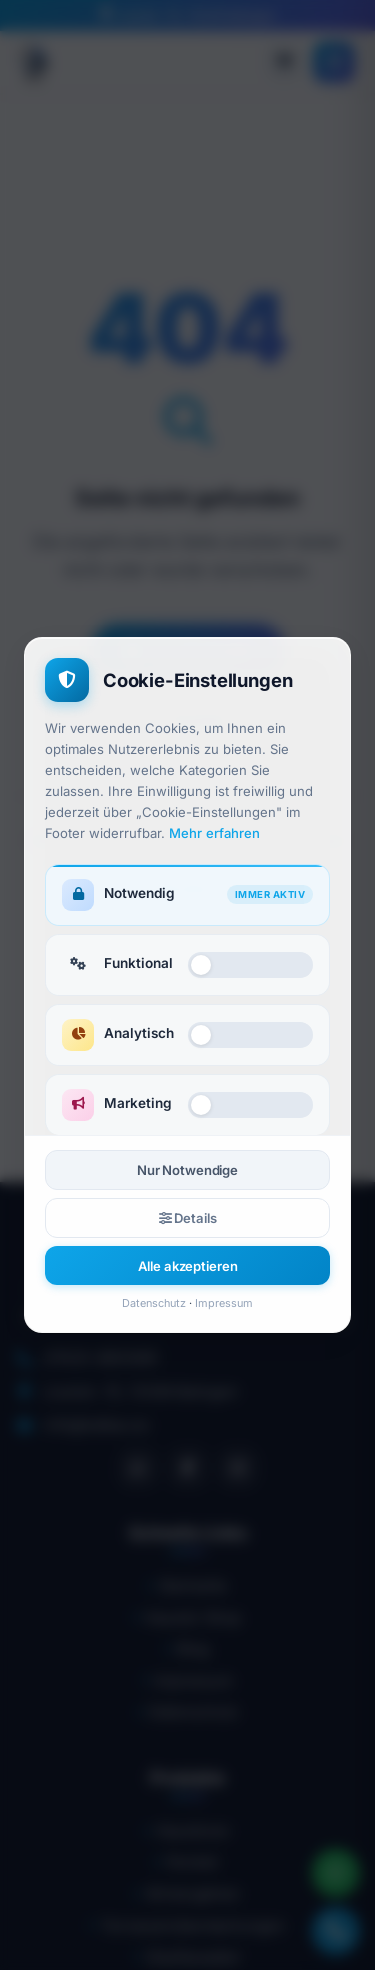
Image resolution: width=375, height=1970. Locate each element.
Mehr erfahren (214, 833)
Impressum (224, 1303)
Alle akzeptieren (188, 1266)
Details (188, 1218)
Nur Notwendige (187, 1170)
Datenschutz (154, 1303)
